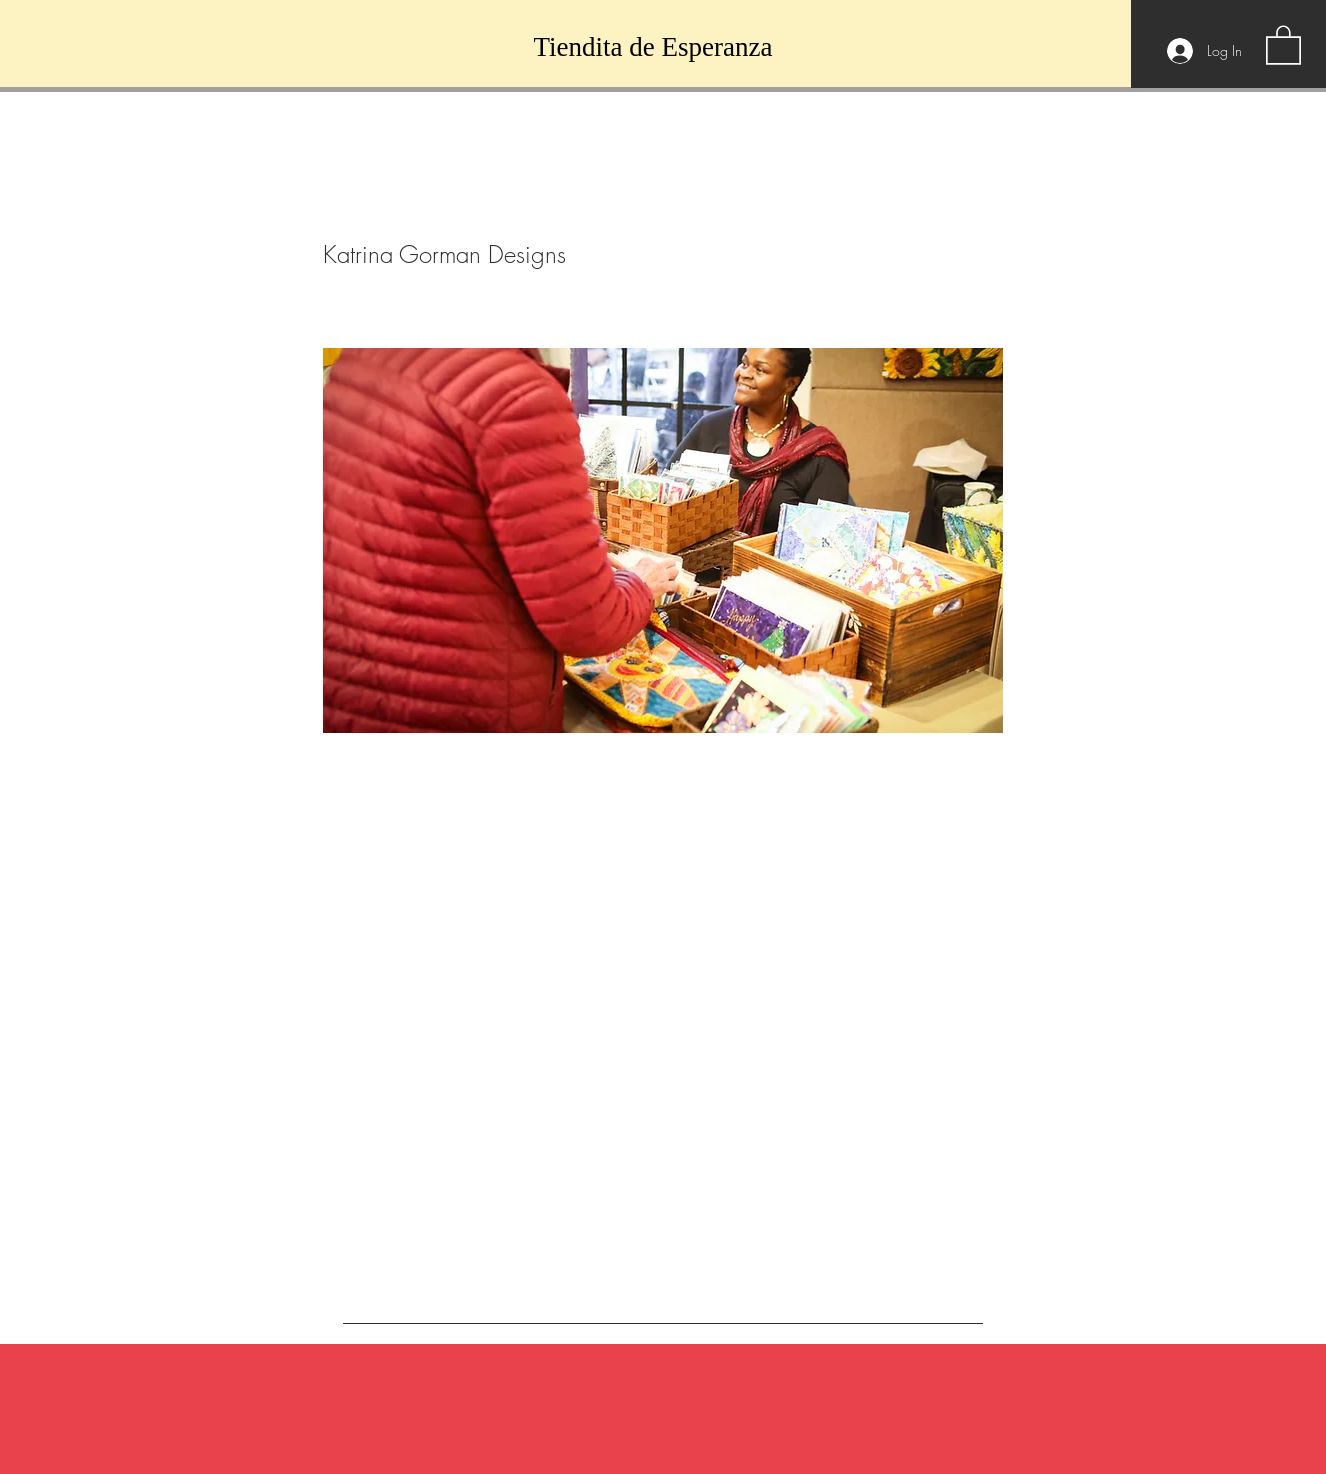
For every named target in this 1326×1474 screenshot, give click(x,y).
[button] (1283, 44)
